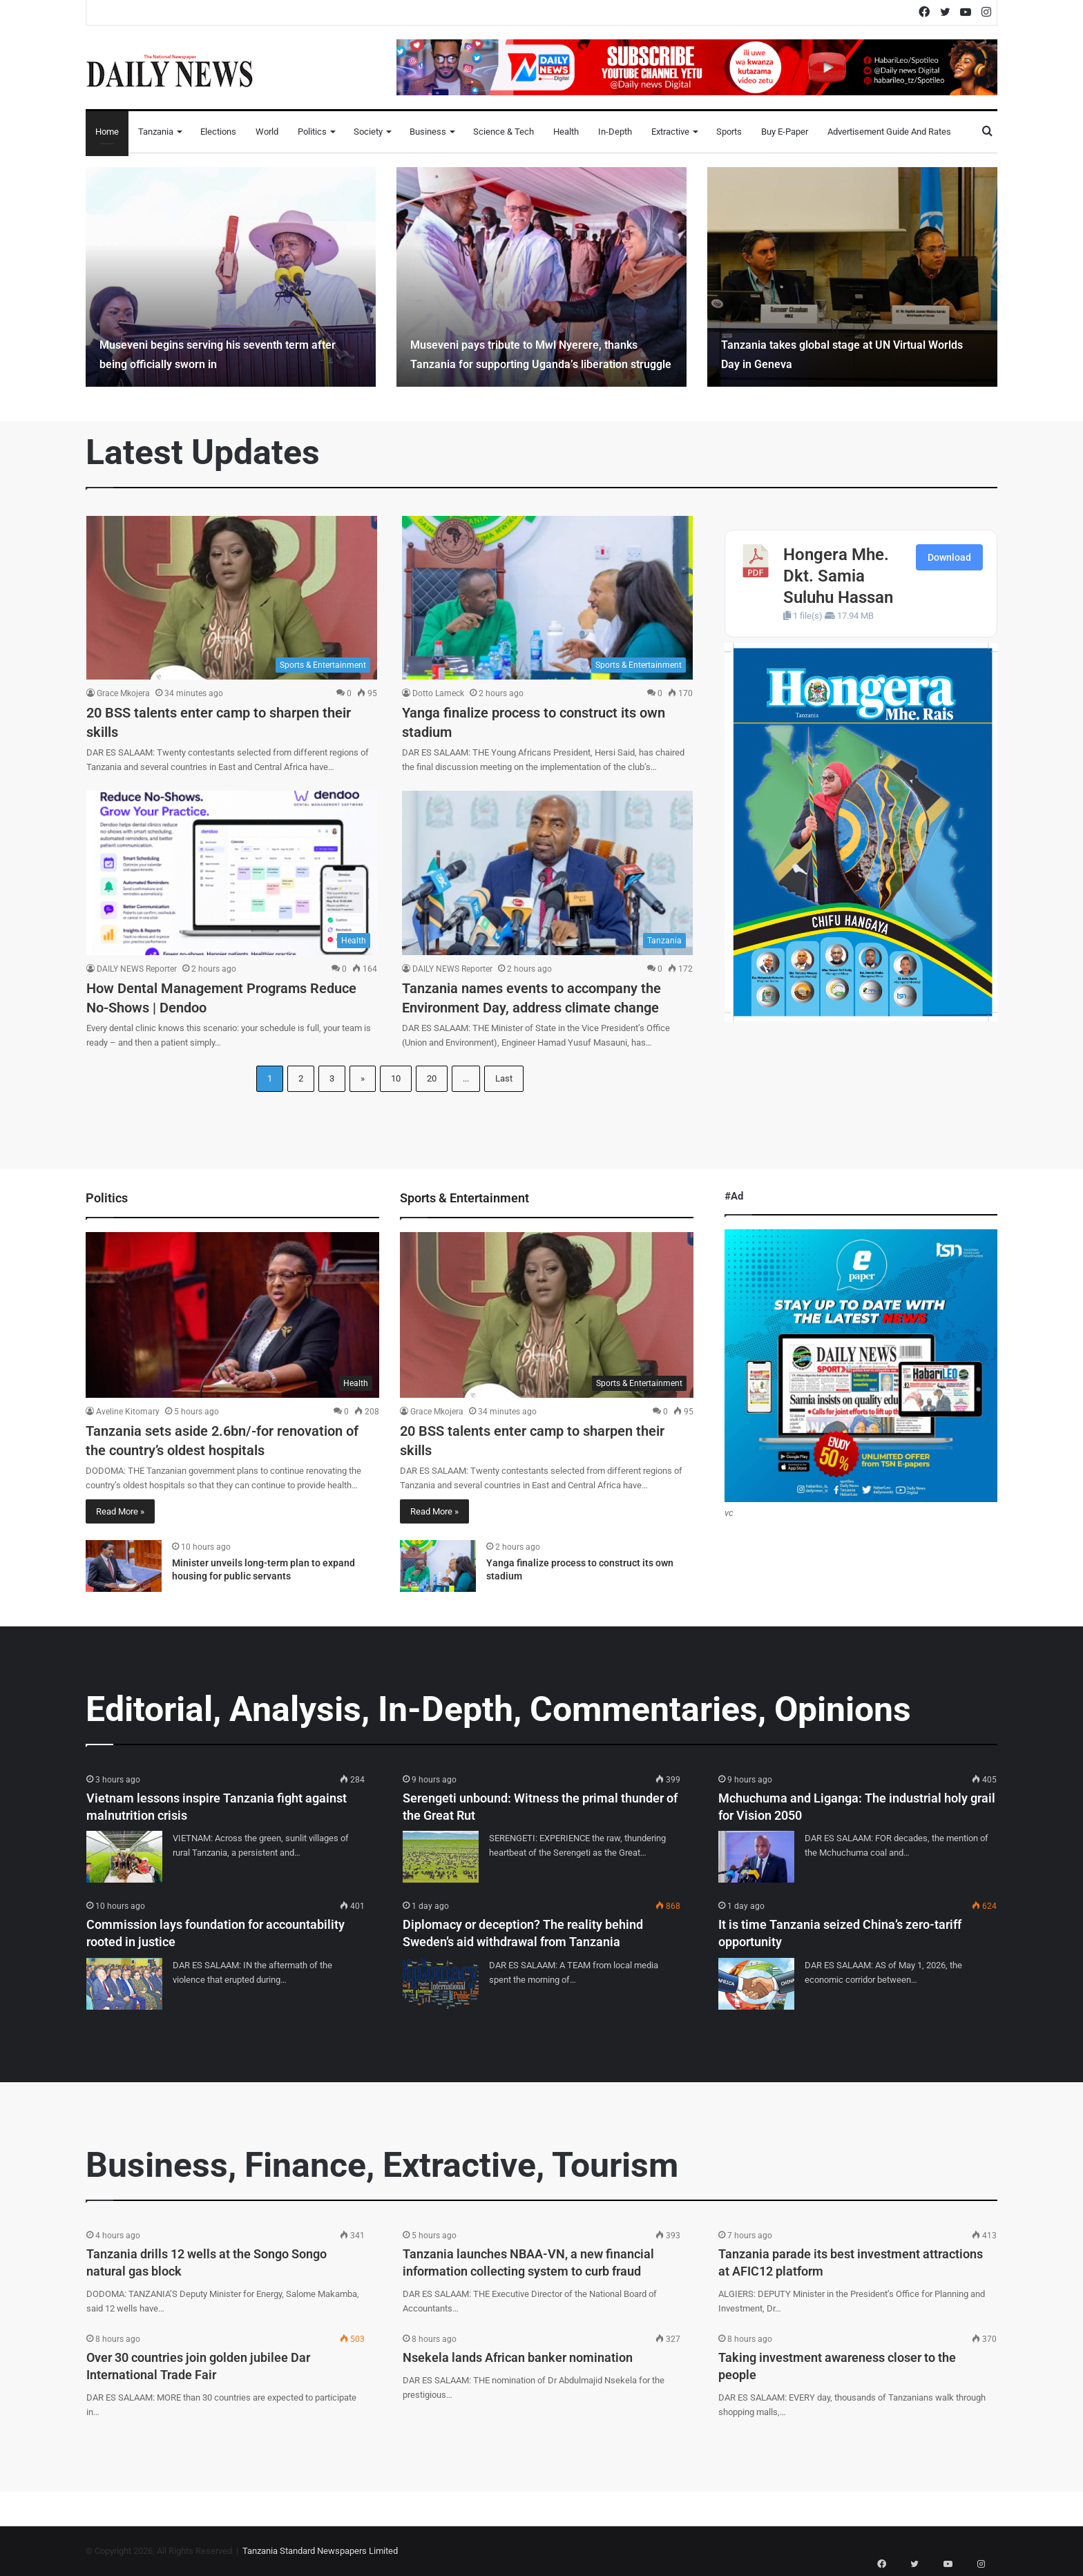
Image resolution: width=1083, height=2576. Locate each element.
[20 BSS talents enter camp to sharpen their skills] (231, 598)
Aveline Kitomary (128, 1411)
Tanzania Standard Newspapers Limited (320, 2551)
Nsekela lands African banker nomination (518, 2357)
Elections (218, 131)
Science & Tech (503, 131)
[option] (231, 277)
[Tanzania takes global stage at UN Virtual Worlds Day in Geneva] (852, 277)
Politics (312, 131)
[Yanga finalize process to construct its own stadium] (547, 598)
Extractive (670, 131)
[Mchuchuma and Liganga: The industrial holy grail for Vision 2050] (756, 1857)
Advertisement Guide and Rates (889, 131)
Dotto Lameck (438, 693)
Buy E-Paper (784, 131)
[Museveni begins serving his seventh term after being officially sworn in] (231, 277)
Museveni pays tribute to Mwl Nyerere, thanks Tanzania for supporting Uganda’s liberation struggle (535, 344)
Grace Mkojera (123, 693)
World (267, 131)
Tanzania (155, 131)
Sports (729, 131)
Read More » (120, 1511)
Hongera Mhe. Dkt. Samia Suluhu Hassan (838, 576)
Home (107, 131)
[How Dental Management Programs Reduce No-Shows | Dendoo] (231, 872)
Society (368, 131)
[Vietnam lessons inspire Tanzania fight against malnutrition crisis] (124, 1857)
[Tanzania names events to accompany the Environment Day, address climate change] (547, 872)
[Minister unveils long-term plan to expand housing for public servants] (124, 1566)
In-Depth (615, 131)
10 (396, 1078)
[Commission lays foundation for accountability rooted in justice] (124, 1984)
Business (428, 131)
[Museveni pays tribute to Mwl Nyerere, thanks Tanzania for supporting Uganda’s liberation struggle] (541, 277)
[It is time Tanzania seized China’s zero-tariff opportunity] (756, 1984)
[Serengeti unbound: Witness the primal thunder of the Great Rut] (441, 1857)
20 (432, 1078)
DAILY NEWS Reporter (137, 969)
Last (503, 1078)
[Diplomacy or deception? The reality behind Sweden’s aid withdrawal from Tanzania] (441, 1984)
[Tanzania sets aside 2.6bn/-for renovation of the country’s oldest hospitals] (232, 1315)
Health (566, 131)
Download (949, 557)
